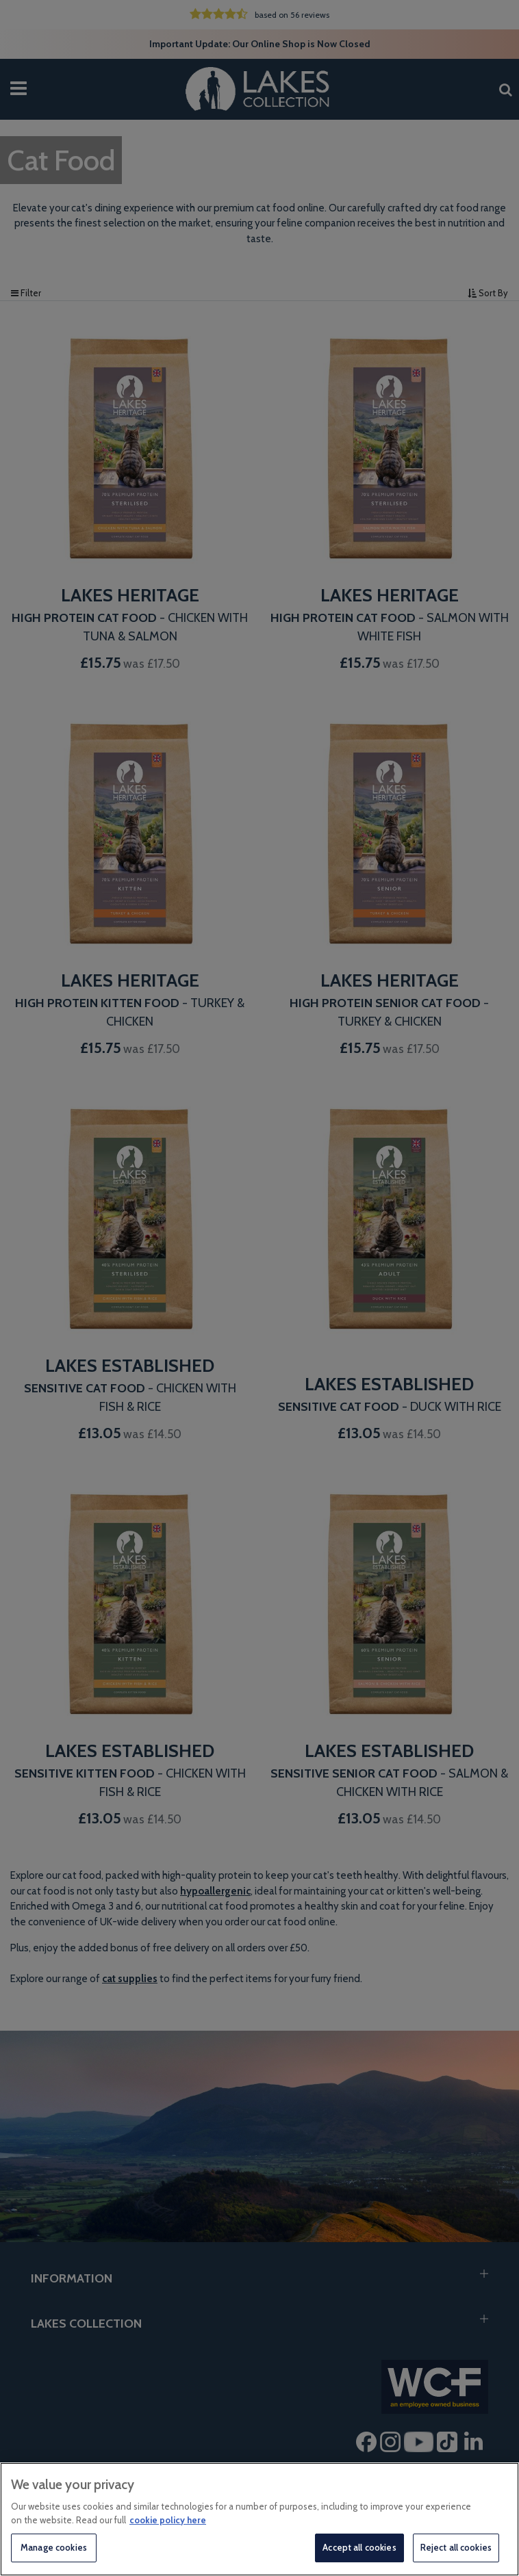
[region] (259, 2519)
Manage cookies (54, 2547)
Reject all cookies (456, 2547)
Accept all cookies (359, 2547)
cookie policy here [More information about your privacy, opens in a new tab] (167, 2519)
